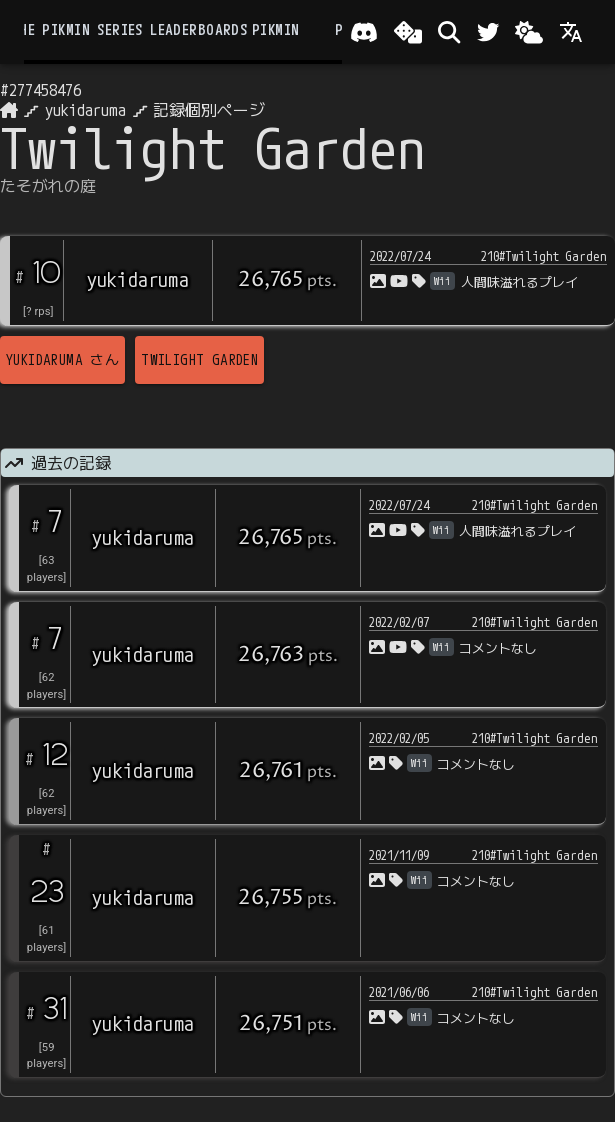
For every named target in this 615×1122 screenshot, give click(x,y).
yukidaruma (85, 110)
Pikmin (275, 30)
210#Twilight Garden (544, 256)
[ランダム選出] (408, 32)
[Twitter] (488, 32)
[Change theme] (529, 32)
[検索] (449, 32)
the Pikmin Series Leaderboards (129, 30)
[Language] (571, 32)
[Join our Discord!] (364, 32)
